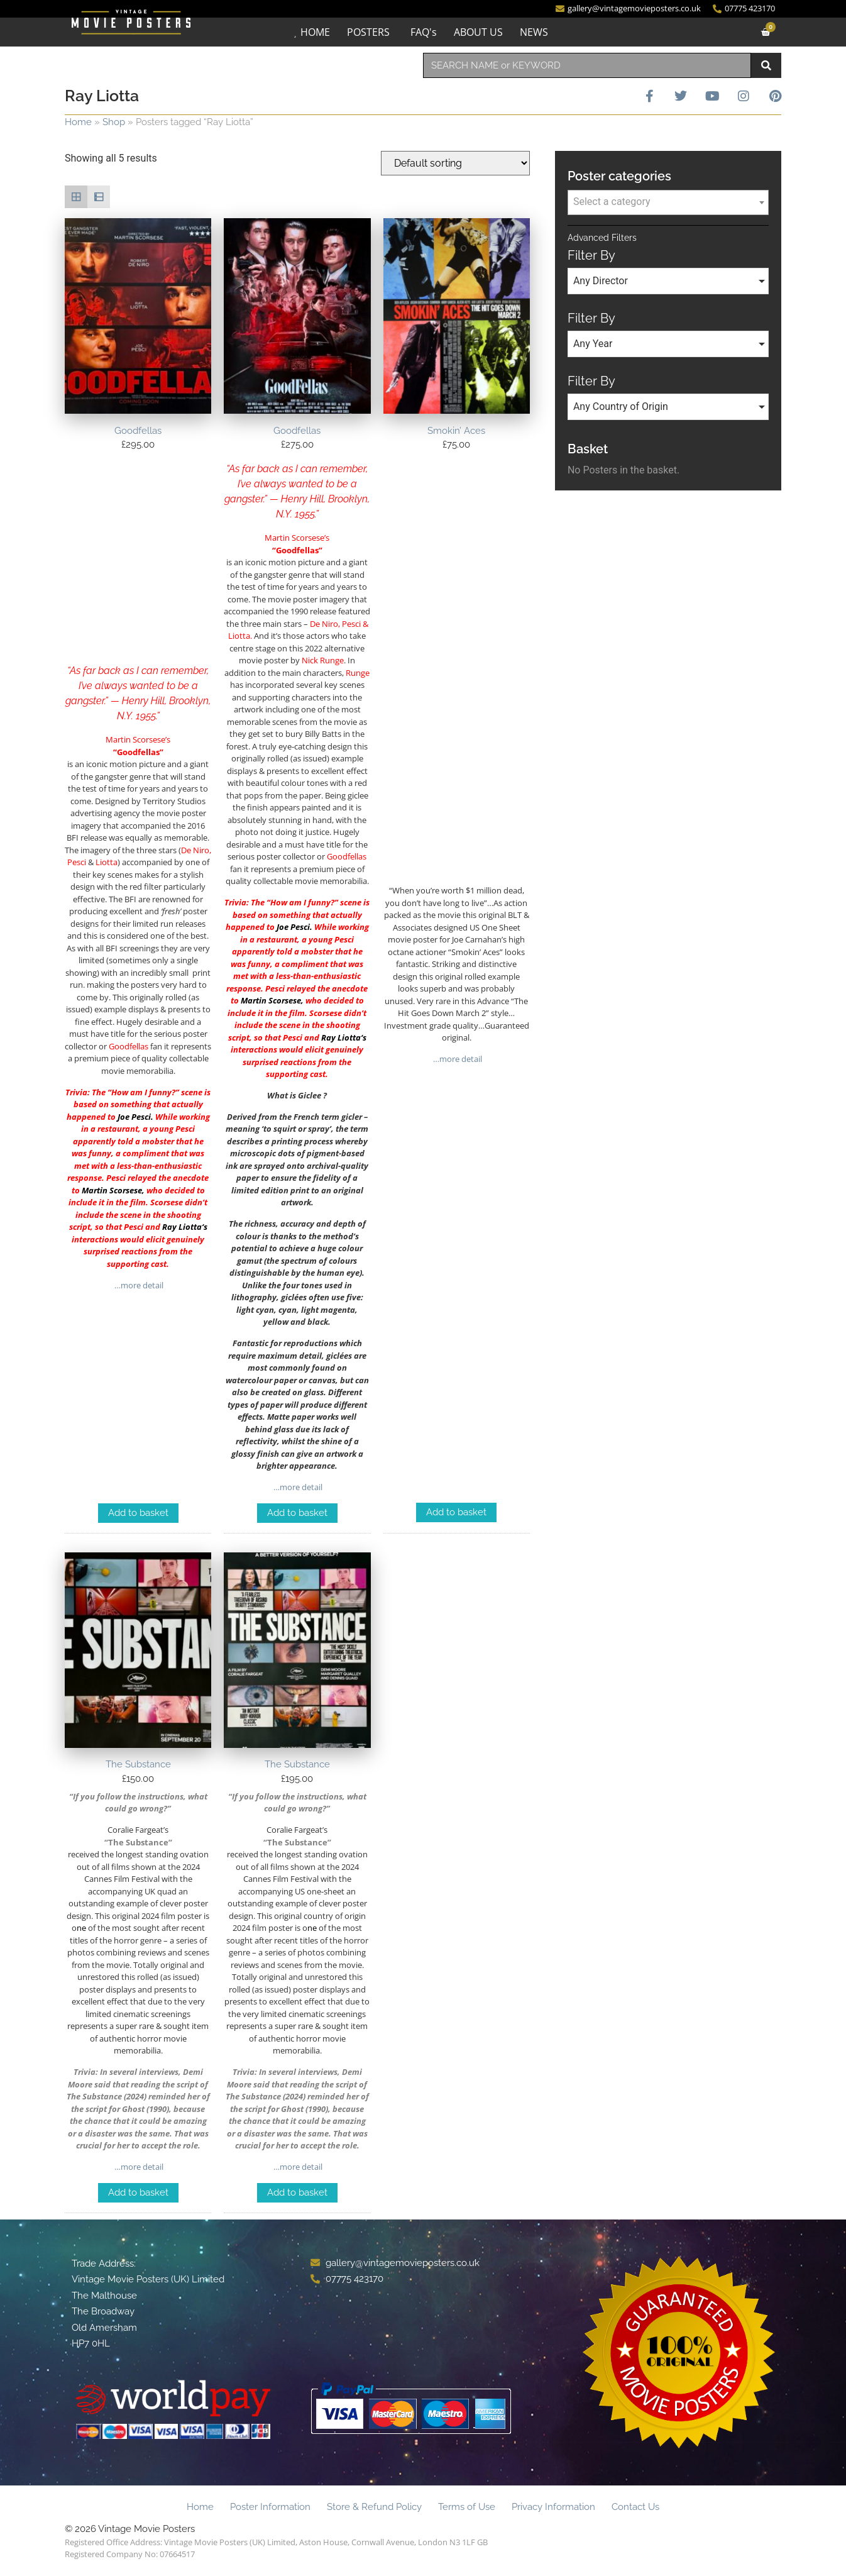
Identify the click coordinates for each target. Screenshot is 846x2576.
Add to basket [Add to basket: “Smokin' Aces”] (456, 1512)
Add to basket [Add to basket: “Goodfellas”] (138, 1512)
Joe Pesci (134, 1116)
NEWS (534, 32)
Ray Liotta (182, 1226)
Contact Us (635, 2506)
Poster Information (270, 2506)
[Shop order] (455, 163)
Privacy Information (553, 2506)
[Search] (766, 65)
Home (78, 122)
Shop (113, 122)
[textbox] (668, 202)
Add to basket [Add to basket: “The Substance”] (138, 2192)
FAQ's (423, 32)
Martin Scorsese (112, 1190)
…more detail (138, 1285)
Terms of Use (466, 2506)
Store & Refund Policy (374, 2506)
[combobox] (587, 65)
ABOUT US (478, 32)
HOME (315, 32)
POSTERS (368, 32)
